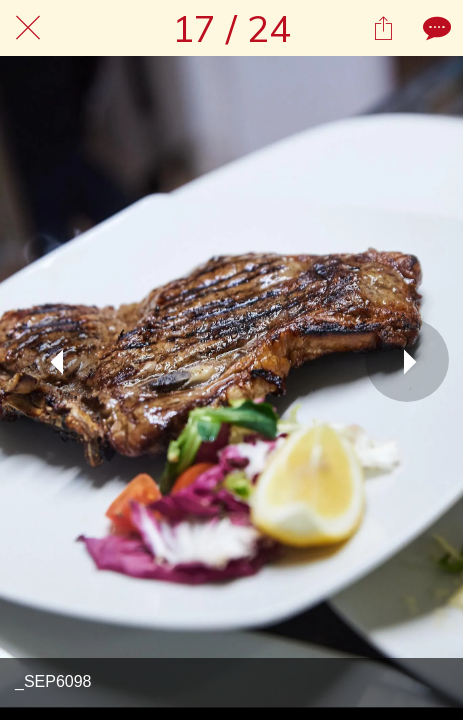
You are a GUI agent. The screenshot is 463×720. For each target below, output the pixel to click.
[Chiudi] (28, 28)
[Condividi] (383, 28)
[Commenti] (435, 28)
